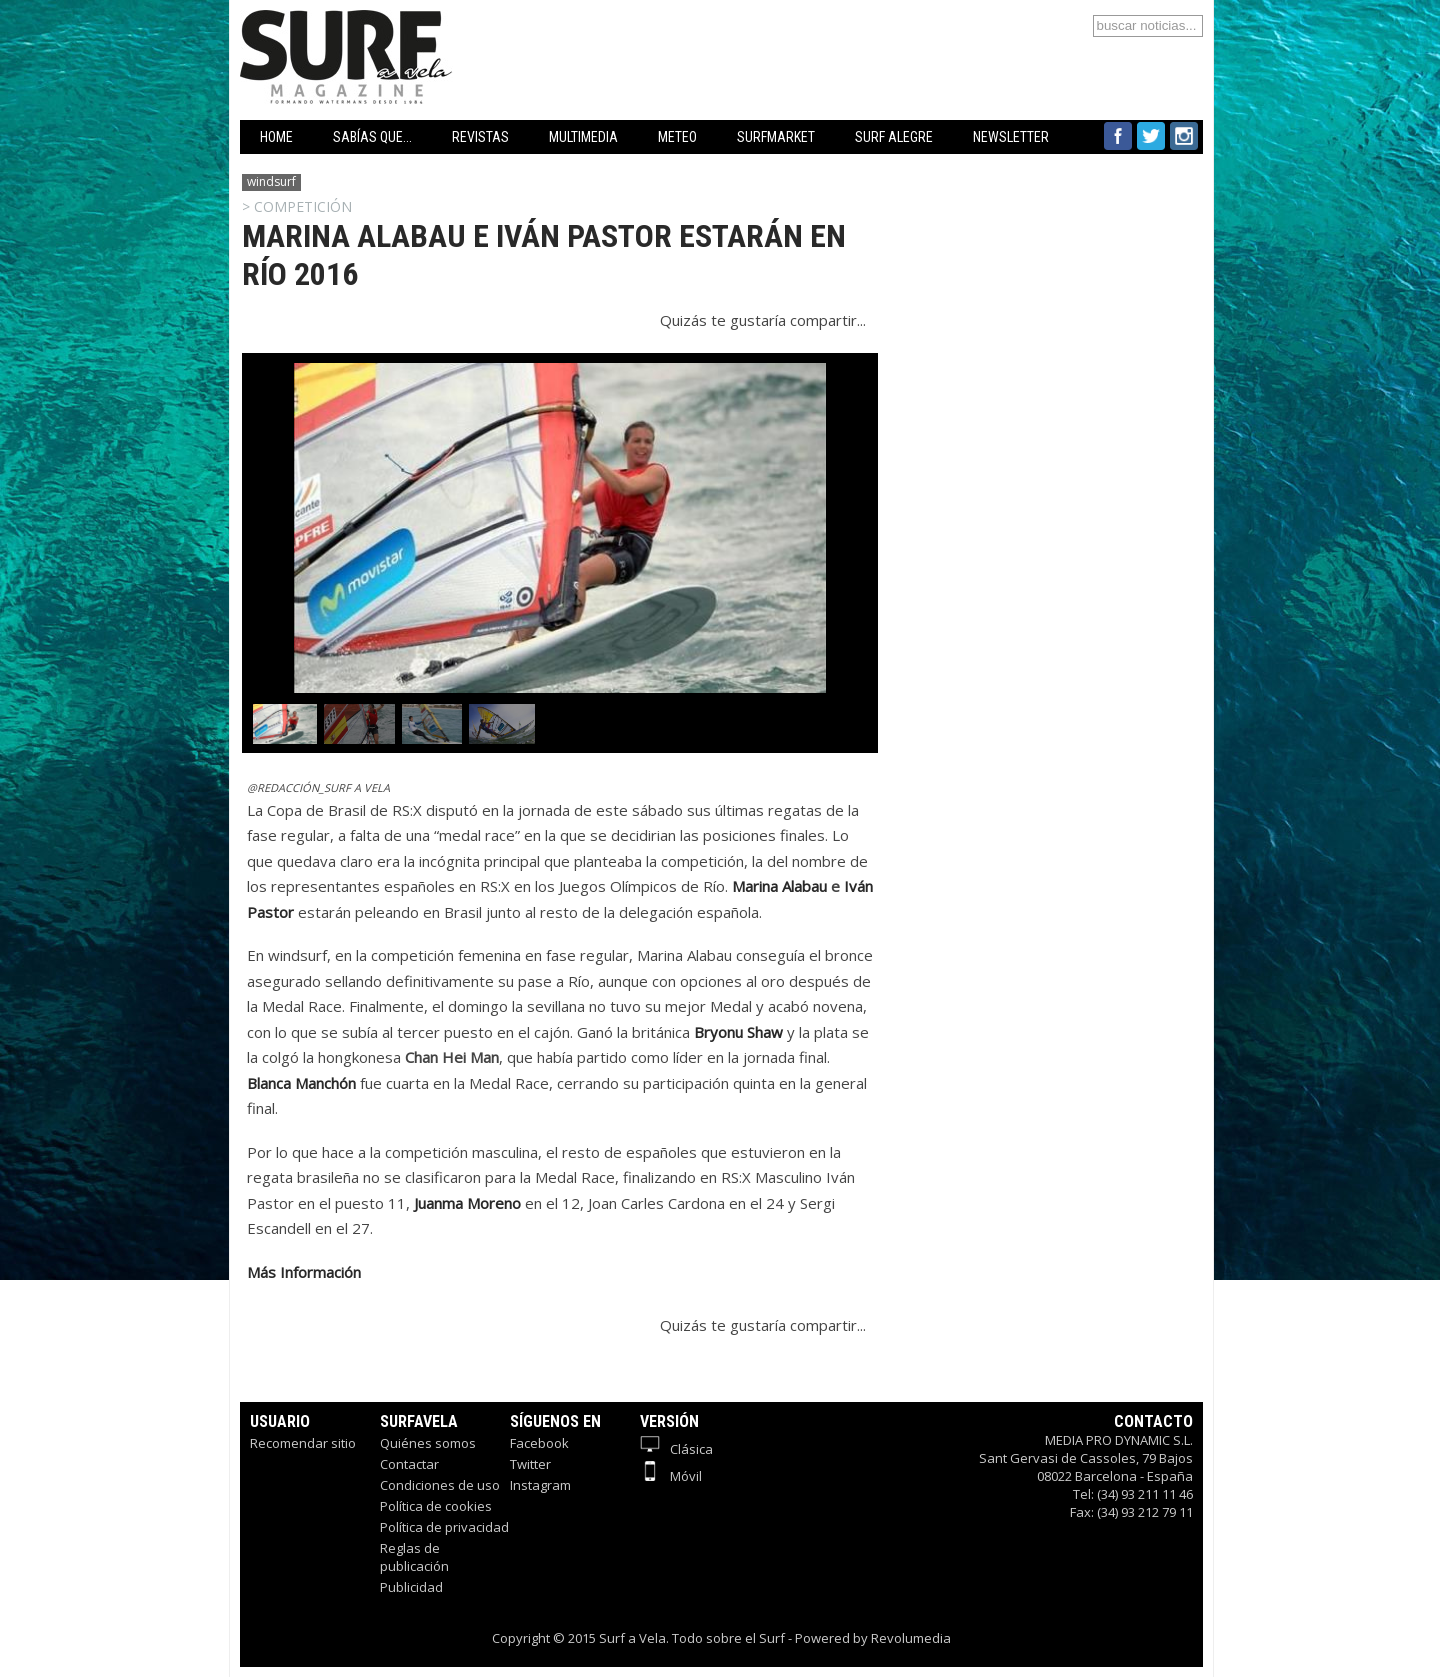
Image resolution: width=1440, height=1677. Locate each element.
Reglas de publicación (414, 1557)
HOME (276, 137)
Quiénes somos (428, 1443)
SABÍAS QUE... (372, 137)
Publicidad (411, 1587)
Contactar (409, 1464)
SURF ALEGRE (894, 137)
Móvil (671, 1476)
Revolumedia (911, 1638)
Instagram (540, 1485)
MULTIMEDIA (583, 137)
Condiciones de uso (440, 1485)
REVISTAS (480, 137)
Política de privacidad (444, 1527)
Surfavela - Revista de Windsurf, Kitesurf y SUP (442, 27)
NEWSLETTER (1011, 137)
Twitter (530, 1464)
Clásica (676, 1449)
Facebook (539, 1443)
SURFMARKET (776, 137)
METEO (677, 137)
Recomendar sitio (303, 1443)
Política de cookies (436, 1506)
